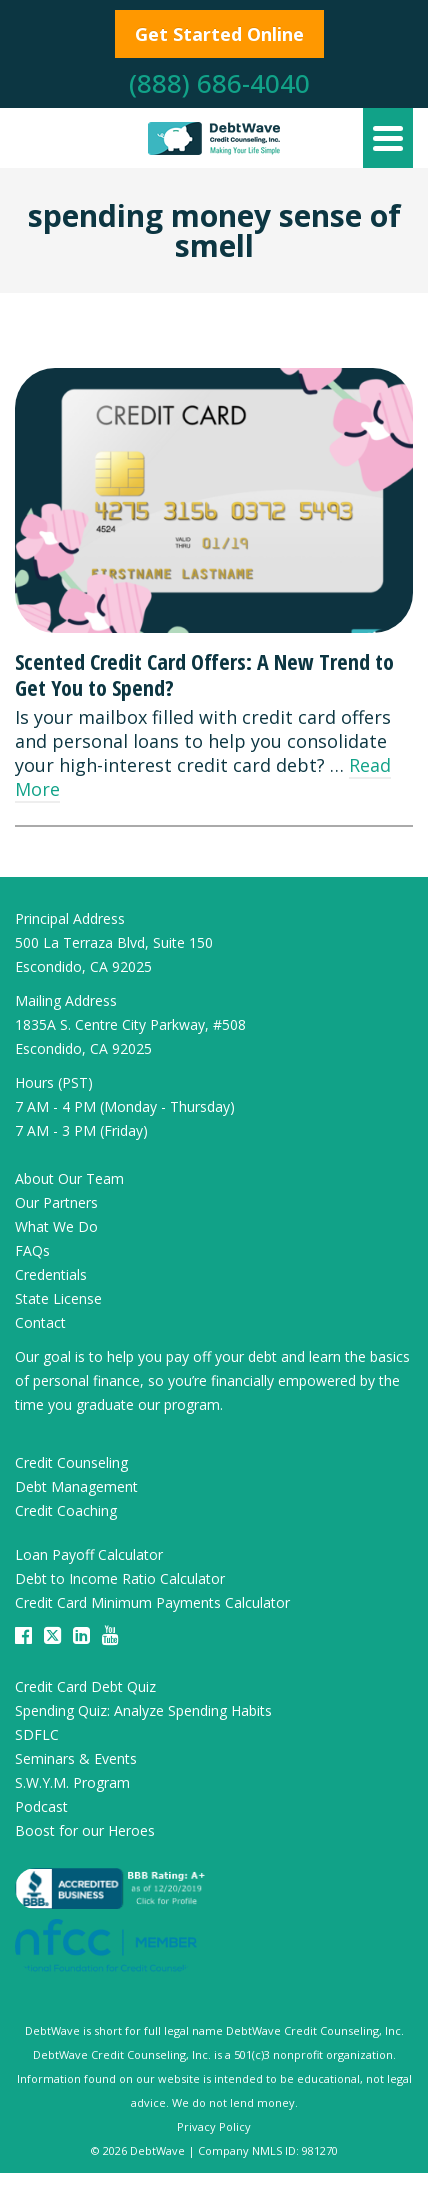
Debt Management (76, 1486)
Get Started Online (219, 34)
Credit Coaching (66, 1510)
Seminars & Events (76, 1758)
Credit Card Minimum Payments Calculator (152, 1602)
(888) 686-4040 (219, 83)
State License (58, 1298)
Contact (40, 1322)
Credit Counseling (71, 1462)
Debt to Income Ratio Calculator (120, 1578)
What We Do (56, 1226)
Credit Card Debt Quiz (85, 1686)
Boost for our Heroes (85, 1830)
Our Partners (56, 1202)
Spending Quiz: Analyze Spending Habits (143, 1710)
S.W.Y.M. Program (72, 1782)
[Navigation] (388, 138)
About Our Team (69, 1178)
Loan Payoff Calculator (89, 1554)
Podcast (41, 1806)
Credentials (51, 1274)
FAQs (32, 1250)
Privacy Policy (214, 2126)
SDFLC (37, 1734)
